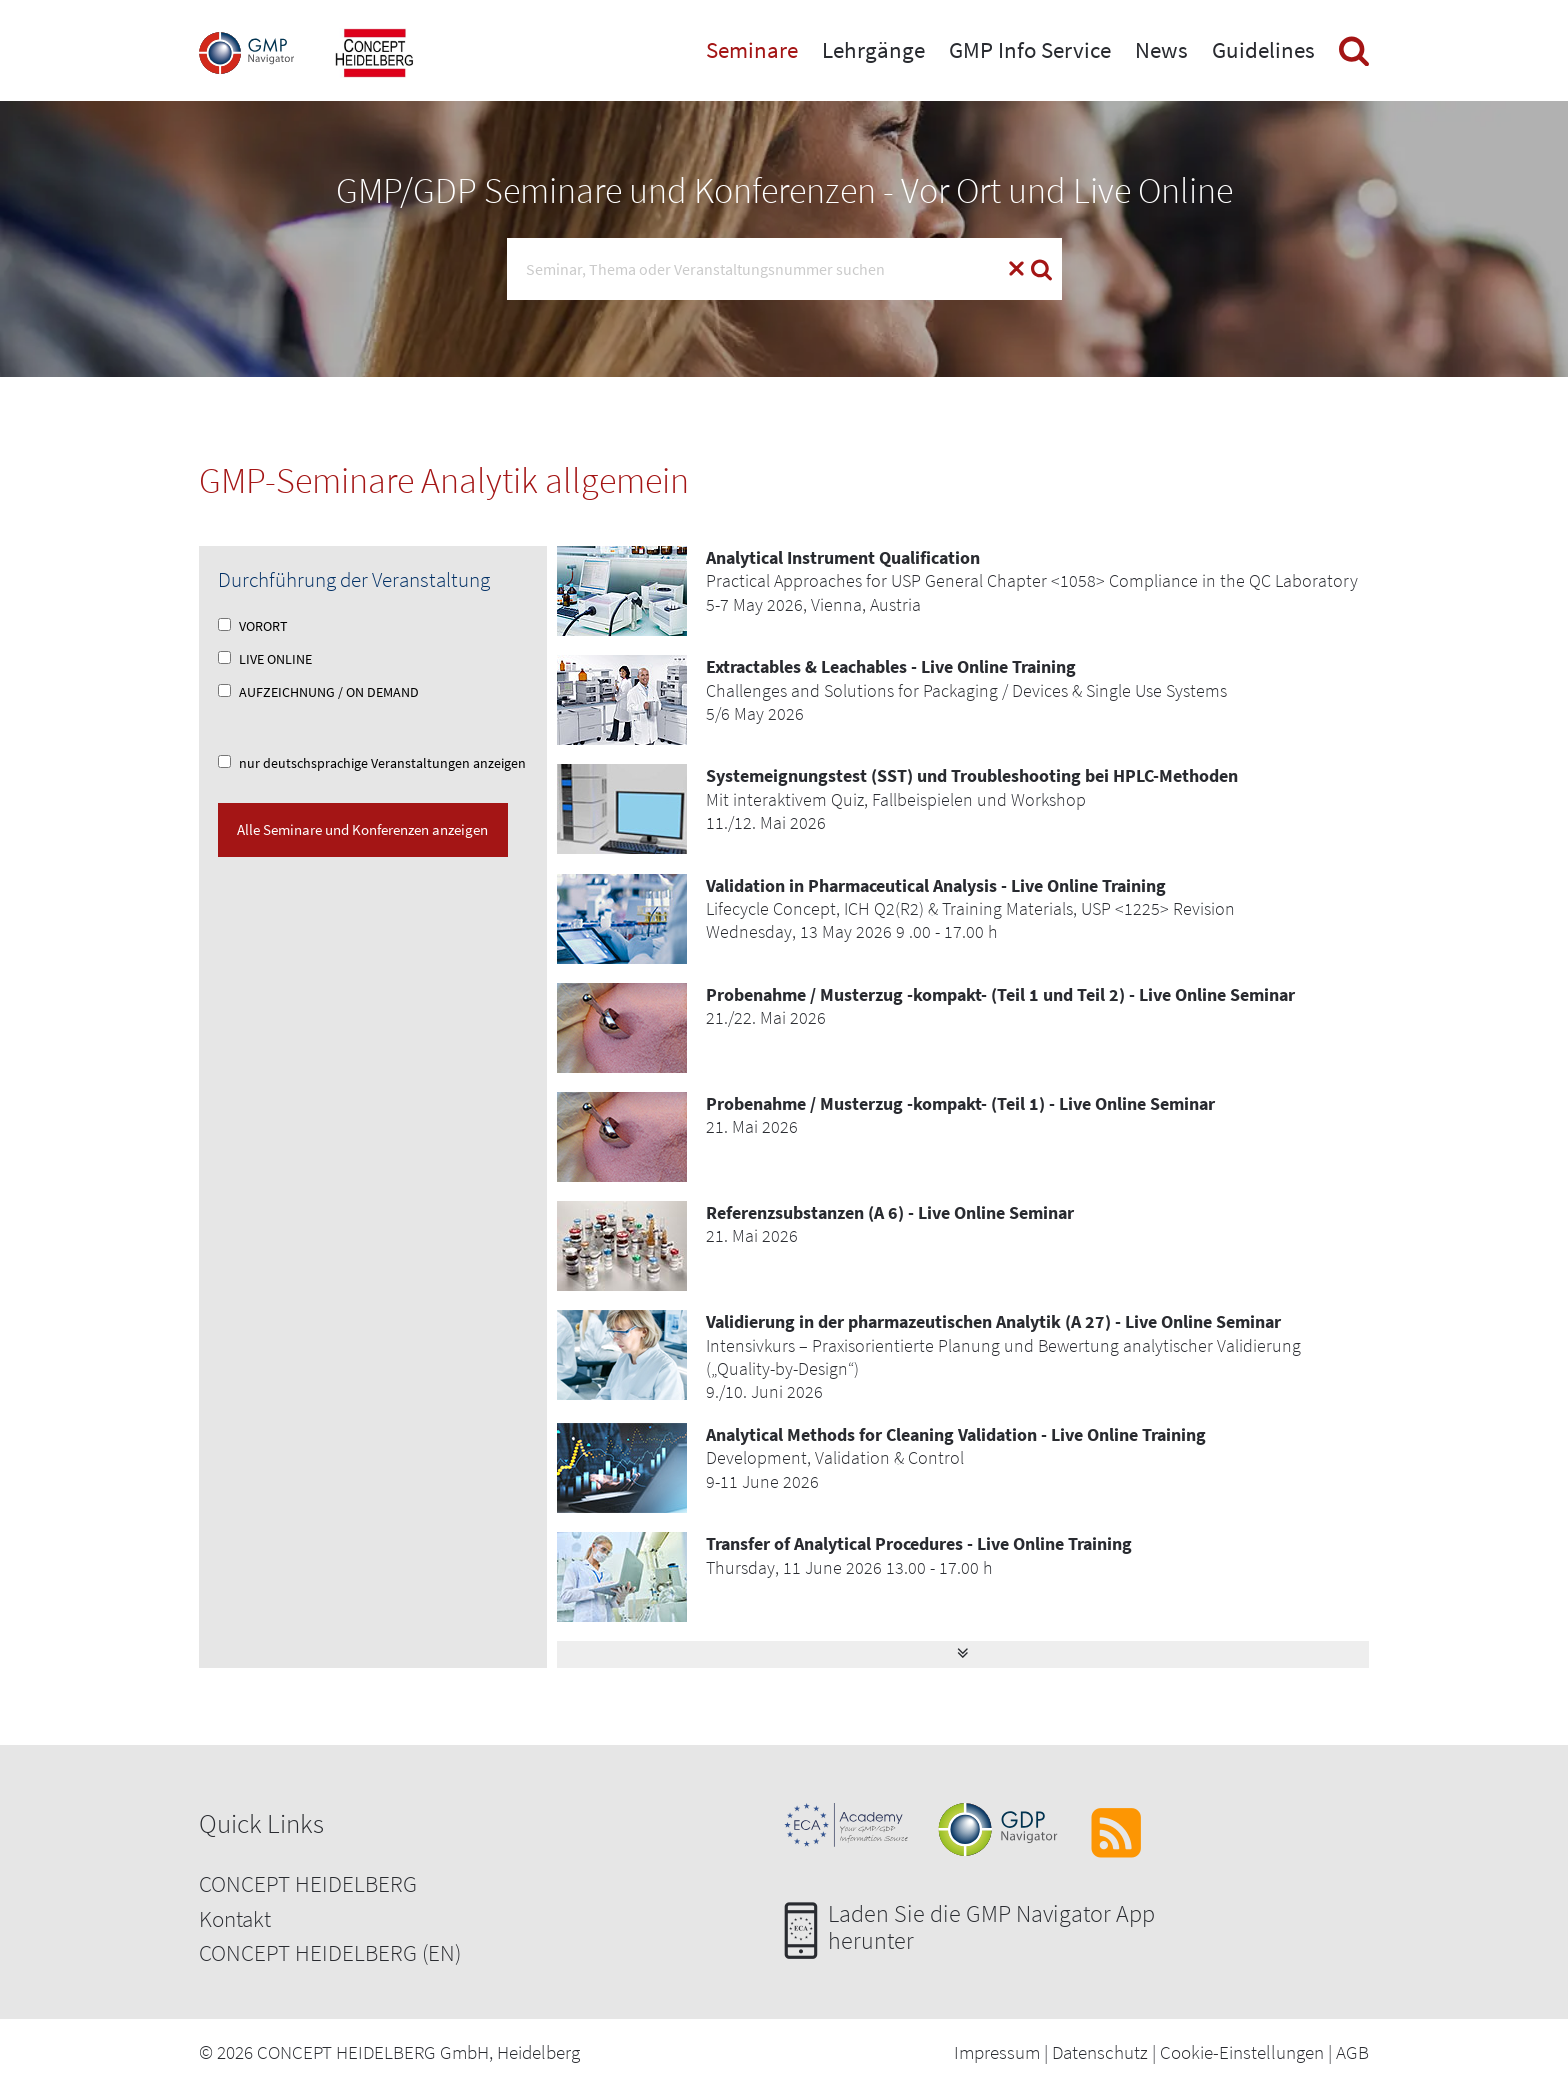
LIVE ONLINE (265, 659)
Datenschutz (1100, 2052)
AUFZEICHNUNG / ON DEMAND (318, 692)
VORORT (253, 626)
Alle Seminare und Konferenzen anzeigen (362, 829)
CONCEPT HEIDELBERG (308, 1883)
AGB (1352, 2052)
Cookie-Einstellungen (1242, 2052)
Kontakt (235, 1918)
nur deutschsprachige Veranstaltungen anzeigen (372, 763)
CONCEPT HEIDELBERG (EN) (330, 1952)
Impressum (997, 2052)
